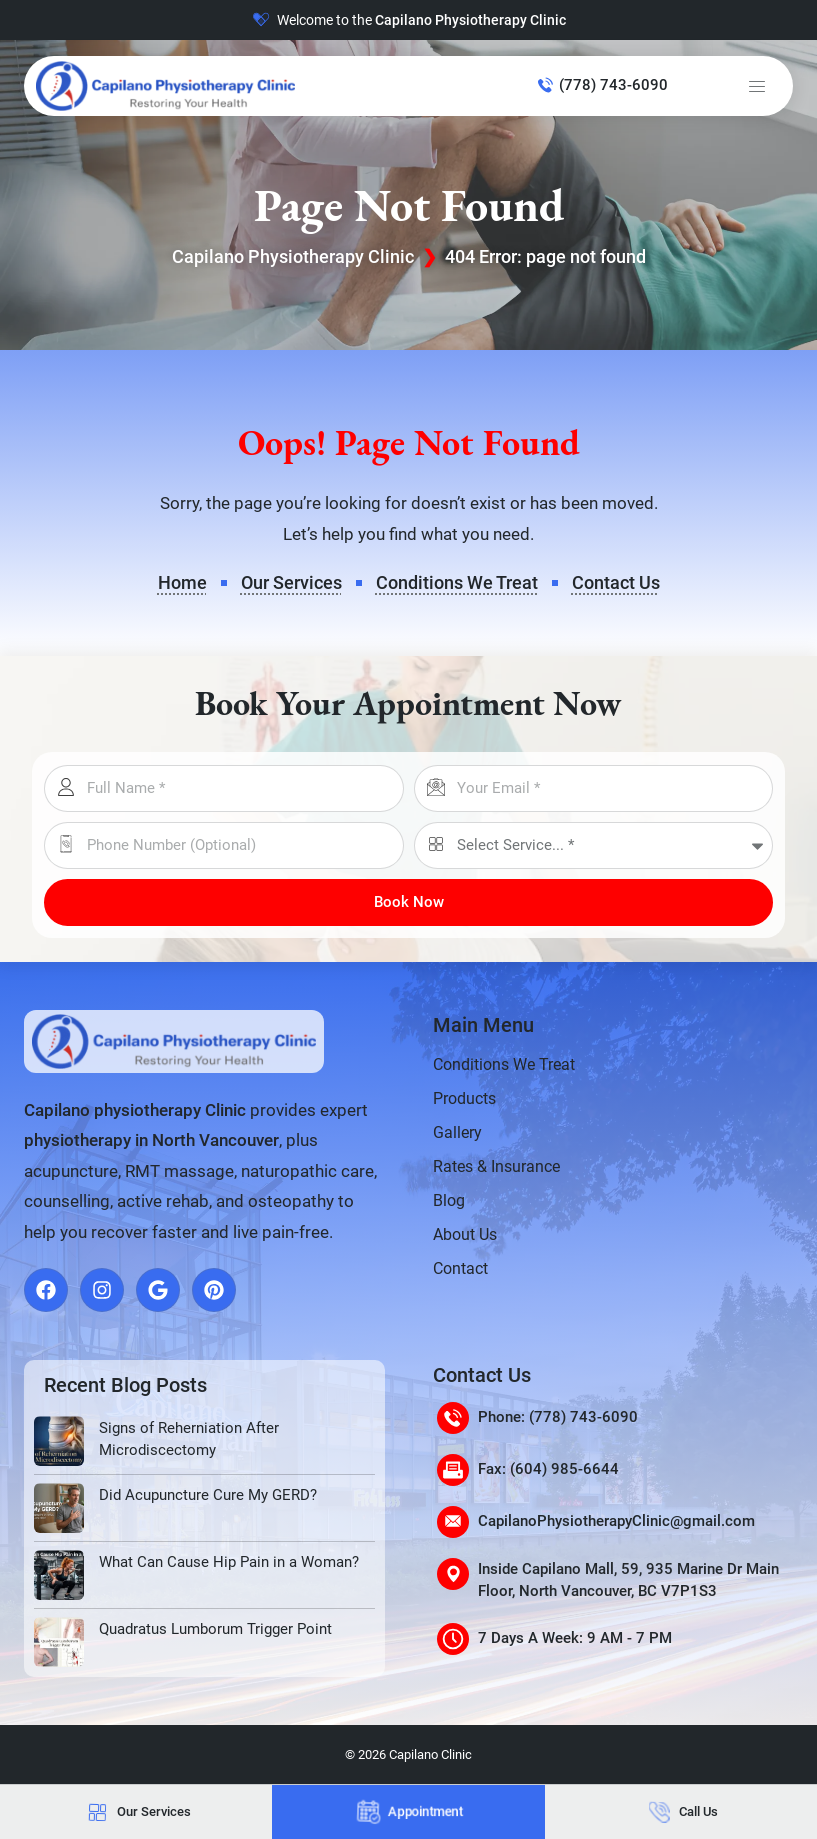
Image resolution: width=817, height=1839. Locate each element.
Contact (460, 1268)
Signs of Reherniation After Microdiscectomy (189, 1439)
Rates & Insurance (496, 1166)
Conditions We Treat (504, 1064)
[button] (757, 86)
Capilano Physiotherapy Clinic (293, 256)
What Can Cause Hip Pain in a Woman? (229, 1562)
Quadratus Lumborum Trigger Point (215, 1629)
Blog (449, 1200)
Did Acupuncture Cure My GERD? (208, 1495)
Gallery (457, 1132)
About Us (465, 1234)
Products (464, 1098)
